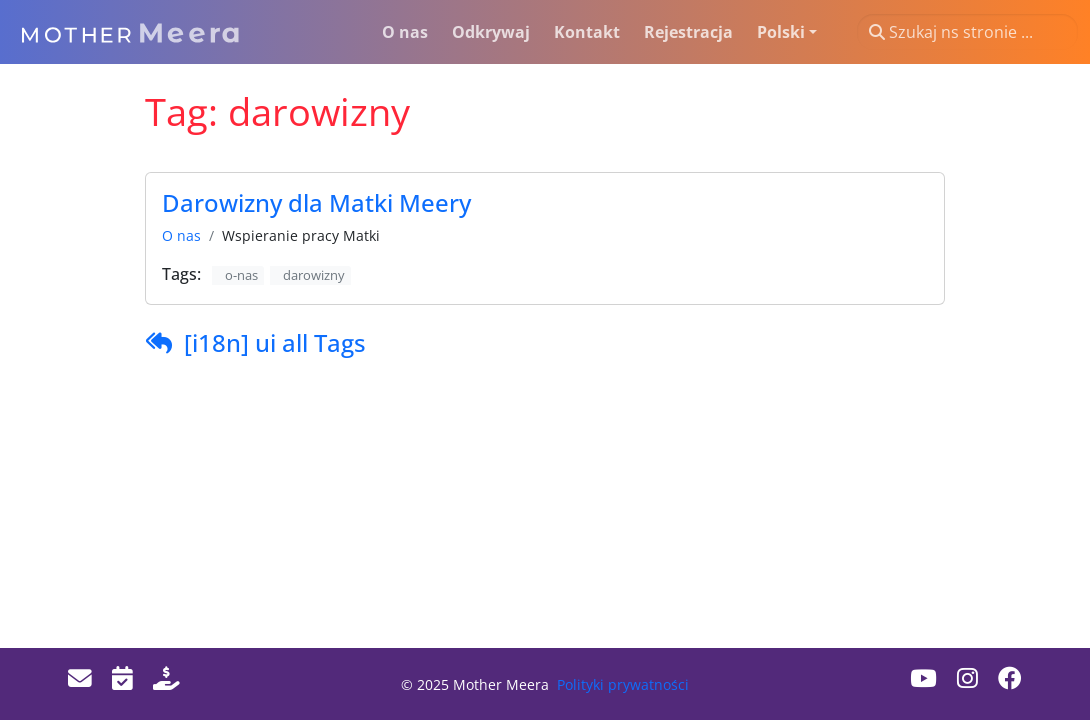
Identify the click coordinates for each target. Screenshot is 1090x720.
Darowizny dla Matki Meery (316, 203)
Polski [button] (781, 32)
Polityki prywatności (623, 684)
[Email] (80, 678)
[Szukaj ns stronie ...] (967, 32)
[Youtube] (923, 678)
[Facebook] (1010, 678)
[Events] (122, 678)
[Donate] (166, 678)
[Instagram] (967, 678)
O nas (181, 235)
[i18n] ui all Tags (275, 342)
